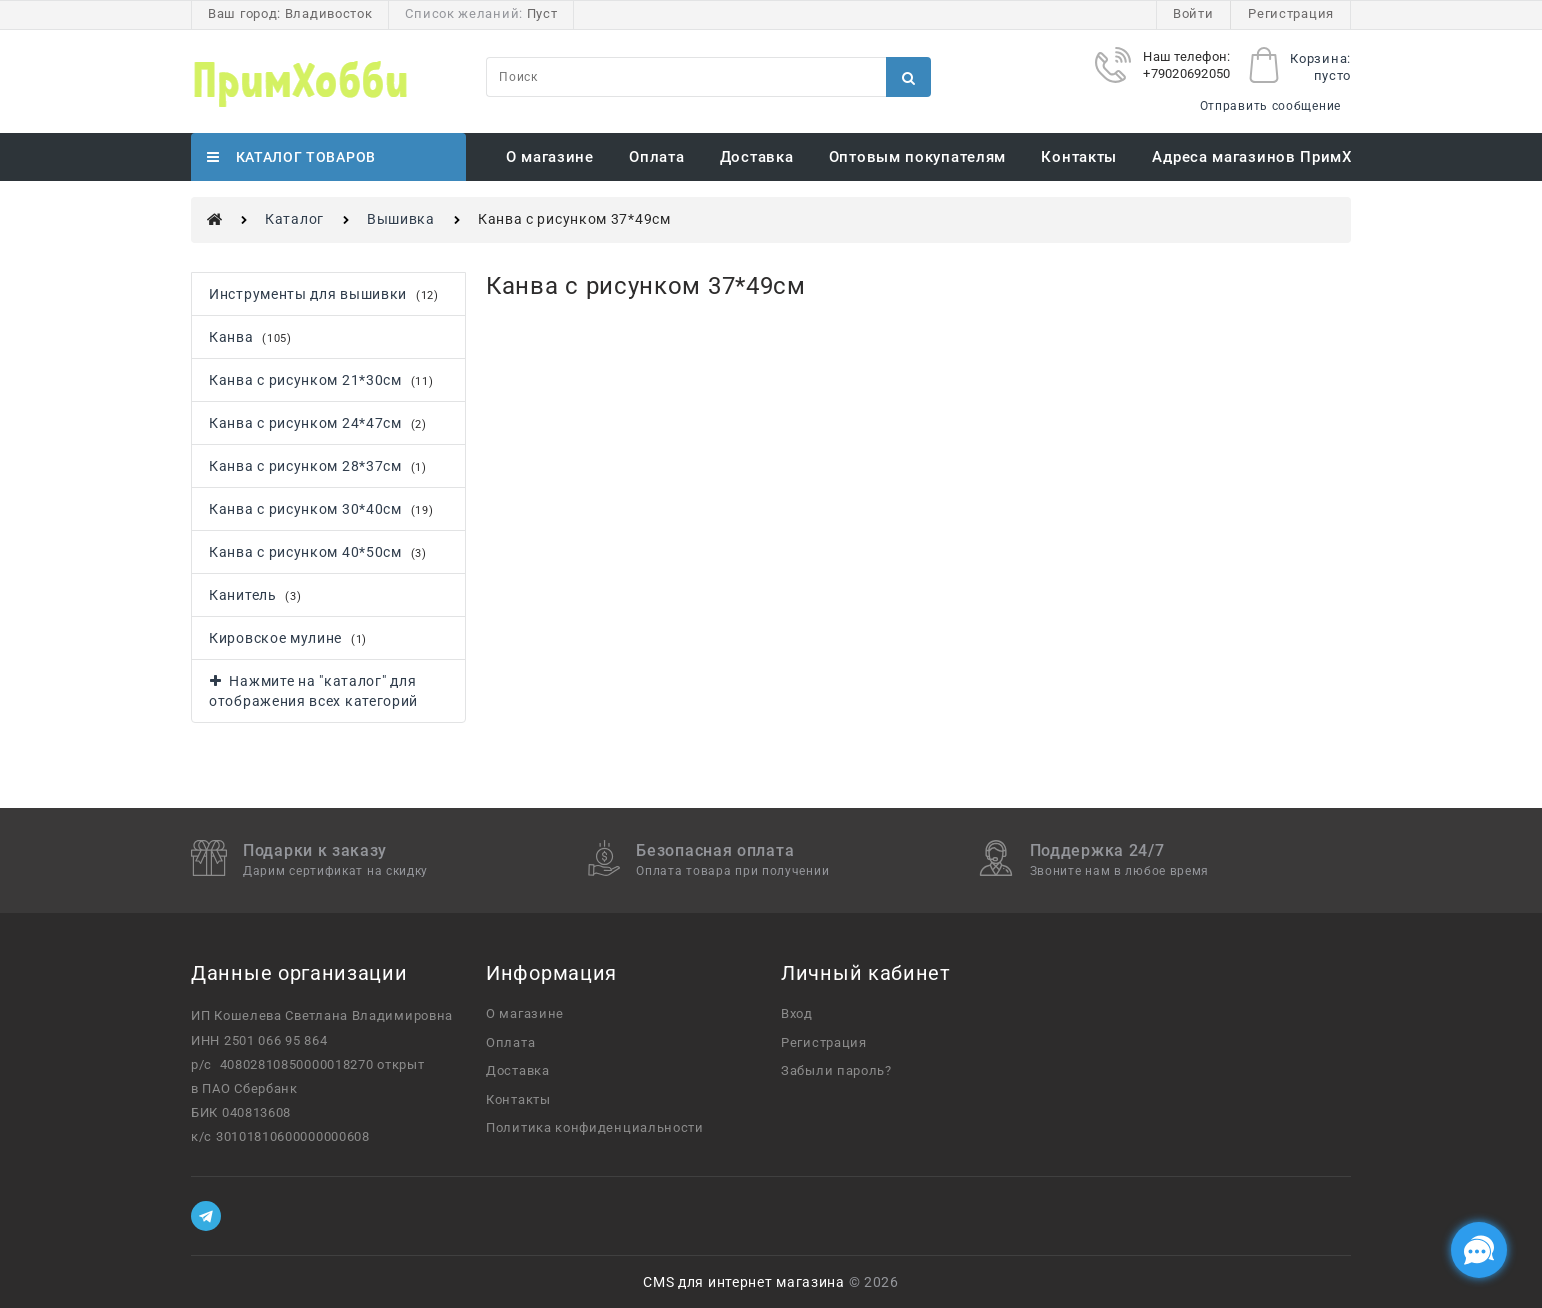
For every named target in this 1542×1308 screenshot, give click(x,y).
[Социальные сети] (1479, 1250)
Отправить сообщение (1270, 106)
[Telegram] (206, 1216)
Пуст (542, 13)
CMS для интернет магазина (744, 1282)
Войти (1193, 13)
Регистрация (1291, 13)
